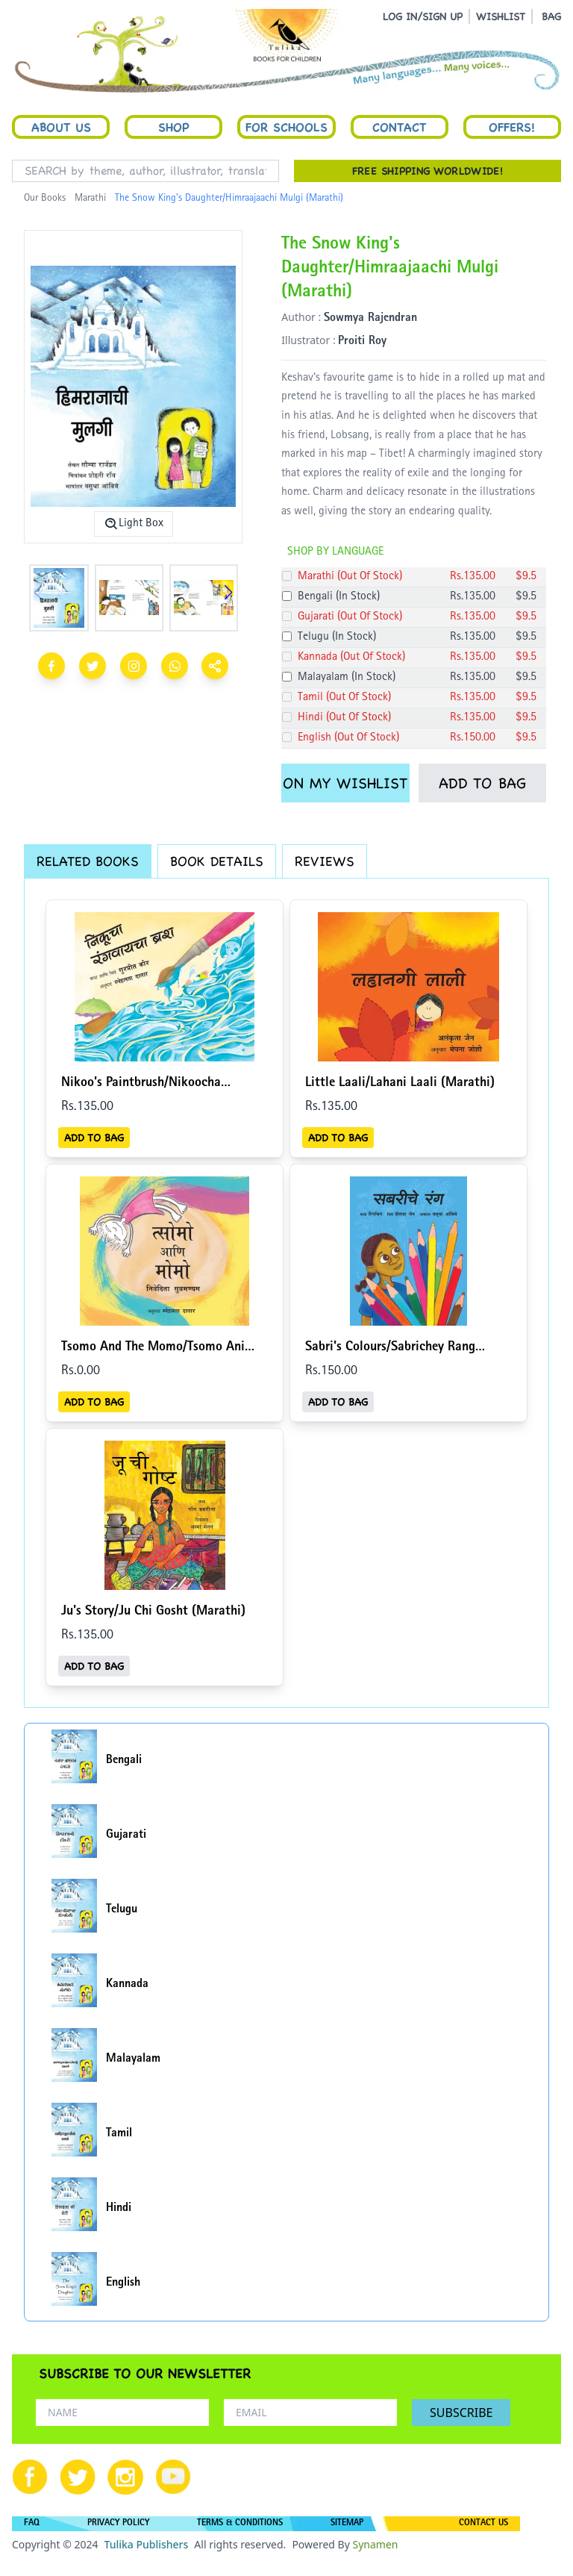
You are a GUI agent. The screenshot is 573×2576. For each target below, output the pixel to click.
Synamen (375, 2544)
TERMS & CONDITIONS (240, 2523)
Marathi (90, 198)
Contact (399, 127)
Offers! (512, 127)
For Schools (286, 127)
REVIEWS (324, 861)
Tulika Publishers (146, 2544)
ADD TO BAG (482, 783)
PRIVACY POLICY (118, 2523)
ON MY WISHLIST (345, 783)
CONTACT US (483, 2523)
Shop (174, 127)
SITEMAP (347, 2523)
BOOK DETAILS (216, 861)
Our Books (45, 198)
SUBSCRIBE (461, 2412)
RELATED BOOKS (88, 861)
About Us (61, 127)
